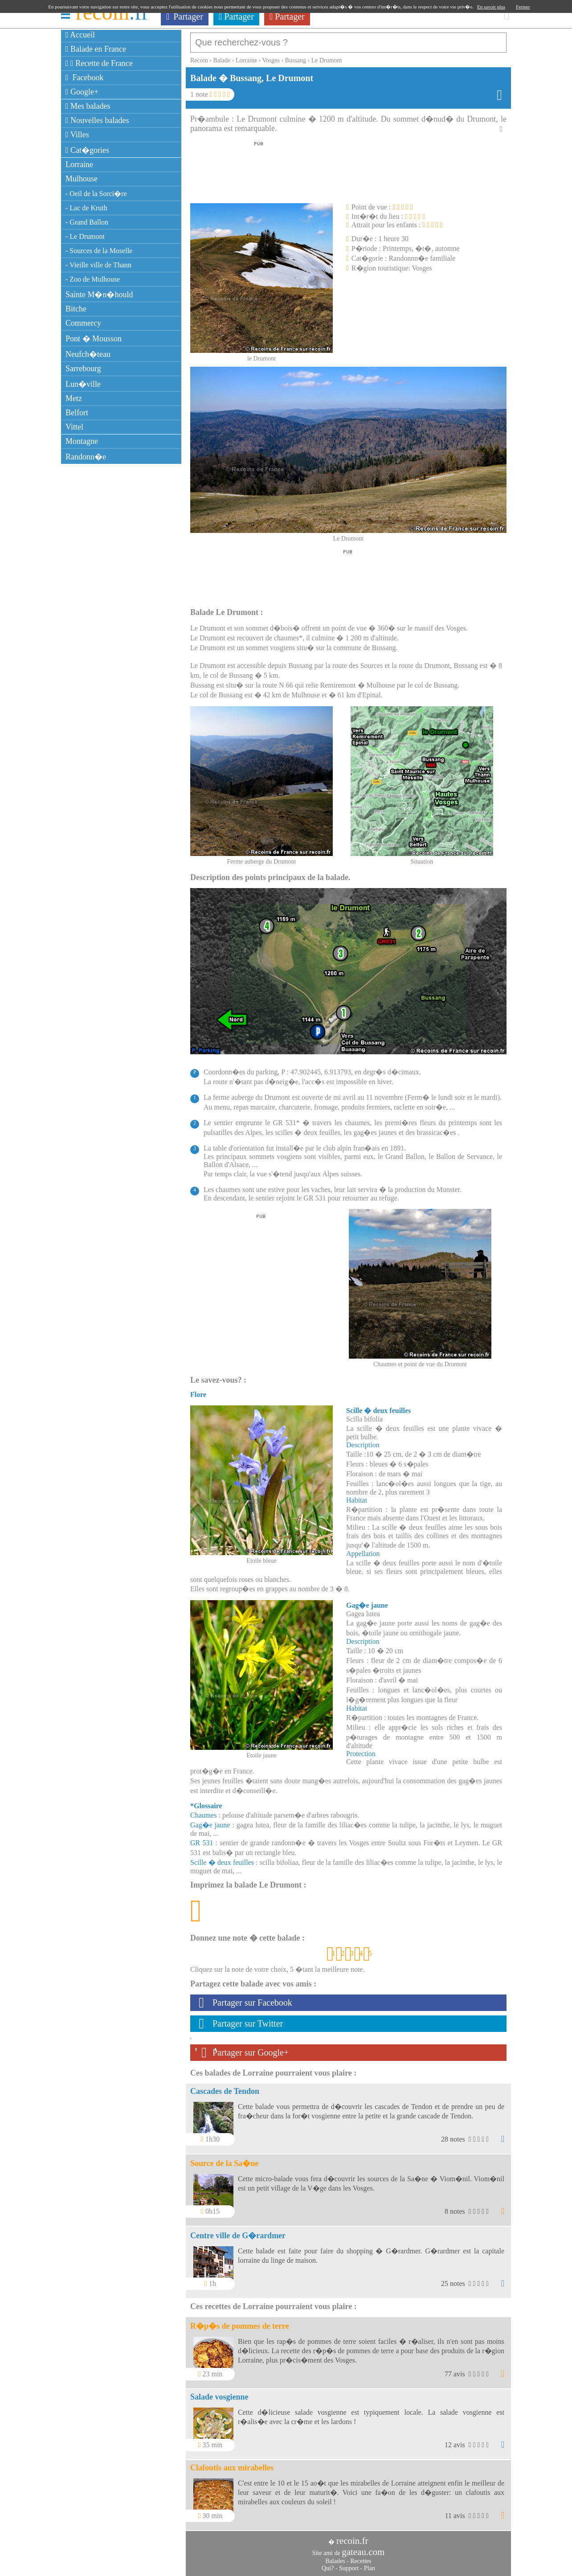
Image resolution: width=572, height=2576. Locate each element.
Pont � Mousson (93, 338)
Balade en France (95, 49)
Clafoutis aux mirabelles (232, 2463)
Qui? (328, 2563)
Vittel (74, 426)
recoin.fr (352, 2536)
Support (349, 2563)
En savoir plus (491, 6)
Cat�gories (87, 150)
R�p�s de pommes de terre (239, 2321)
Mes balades (87, 106)
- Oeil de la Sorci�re (96, 193)
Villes (77, 134)
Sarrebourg (83, 368)
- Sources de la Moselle (98, 250)
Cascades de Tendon (224, 2086)
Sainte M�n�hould (99, 294)
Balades (335, 2556)
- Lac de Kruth (86, 208)
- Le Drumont (85, 236)
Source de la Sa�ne (224, 2158)
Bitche (75, 308)
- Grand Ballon (86, 222)
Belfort (76, 412)
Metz (73, 398)
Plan (369, 2563)
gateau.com (363, 2547)
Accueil (80, 34)
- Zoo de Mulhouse (92, 279)
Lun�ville (83, 384)
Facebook (84, 77)
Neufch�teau (87, 354)
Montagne (81, 441)
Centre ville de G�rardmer (238, 2231)
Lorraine (79, 164)
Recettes (360, 2556)
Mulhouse (81, 178)
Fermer (523, 6)
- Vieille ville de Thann (98, 265)
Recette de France (99, 63)
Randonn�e (85, 456)
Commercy (83, 323)
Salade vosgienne (219, 2392)
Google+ (81, 91)
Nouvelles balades (97, 120)
